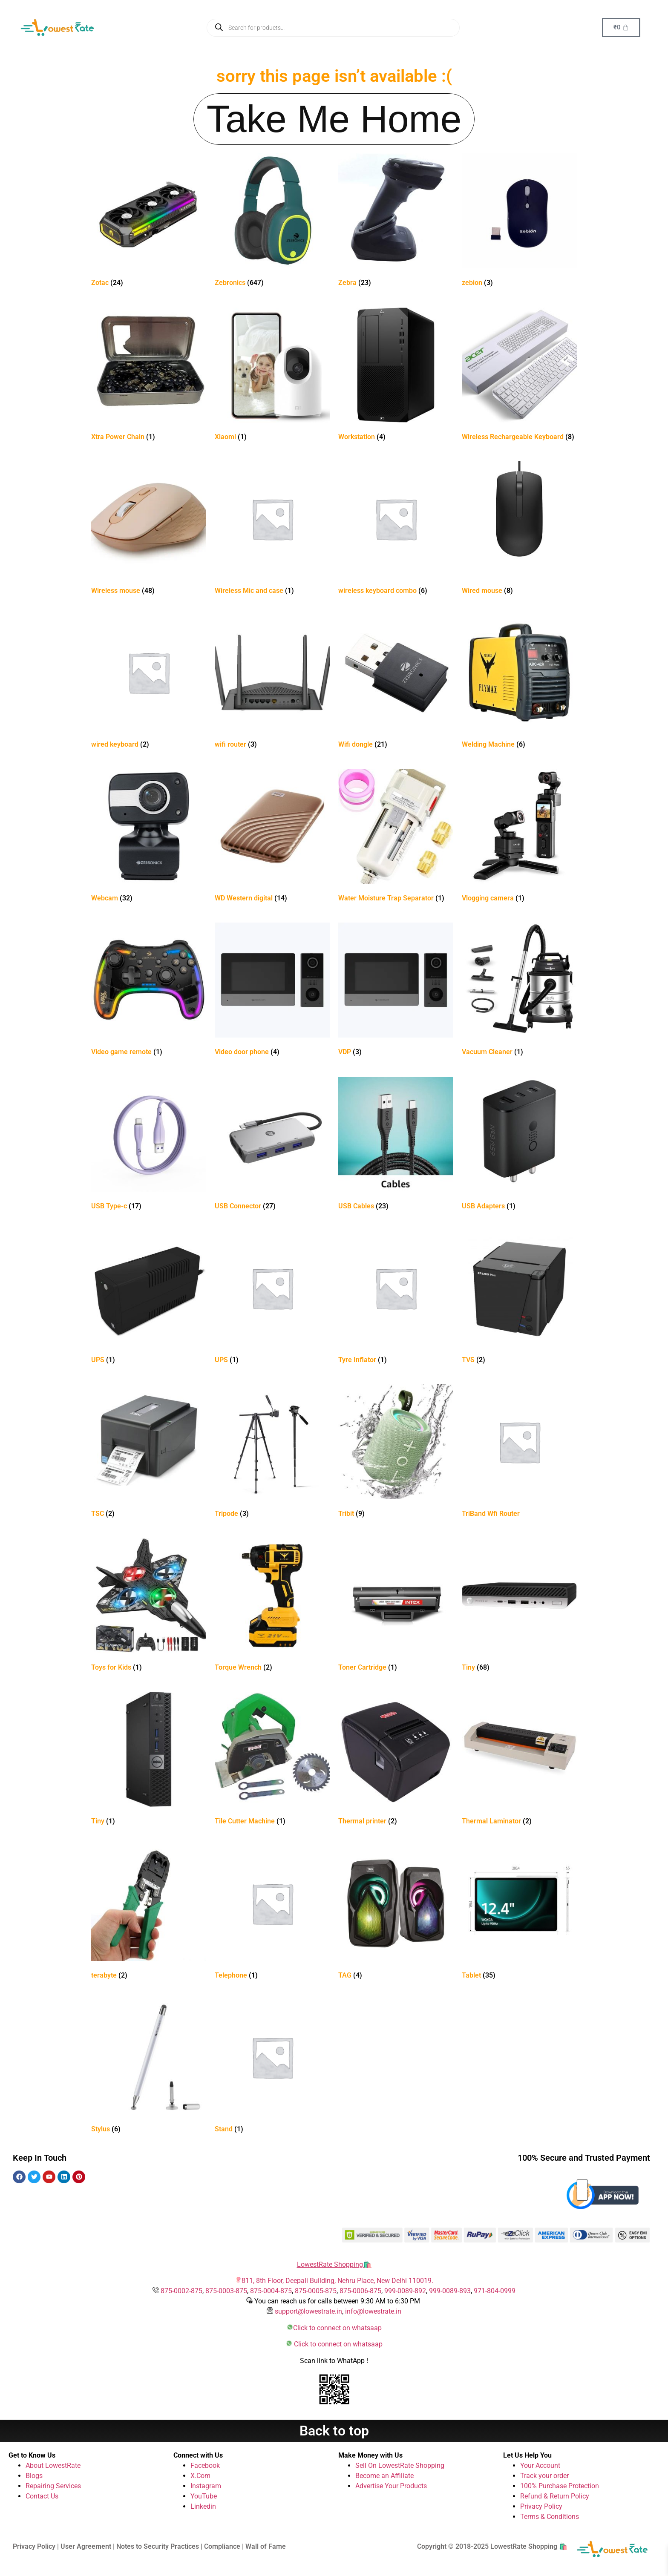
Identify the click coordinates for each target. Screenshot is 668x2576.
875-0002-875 (181, 2291)
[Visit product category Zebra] (395, 221)
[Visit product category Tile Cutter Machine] (272, 1760)
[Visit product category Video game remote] (148, 991)
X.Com (200, 2476)
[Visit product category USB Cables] (395, 1145)
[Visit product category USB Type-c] (148, 1145)
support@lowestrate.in (308, 2311)
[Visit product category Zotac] (148, 221)
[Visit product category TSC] (148, 1452)
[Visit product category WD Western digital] (272, 837)
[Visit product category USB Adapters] (519, 1145)
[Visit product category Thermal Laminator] (519, 1760)
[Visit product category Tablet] (519, 1914)
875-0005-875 (316, 2291)
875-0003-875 (226, 2291)
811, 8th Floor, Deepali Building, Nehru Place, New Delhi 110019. (337, 2281)
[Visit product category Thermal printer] (395, 1760)
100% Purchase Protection (559, 2486)
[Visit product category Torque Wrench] (272, 1606)
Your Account (540, 2465)
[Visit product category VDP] (395, 991)
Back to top (334, 2431)
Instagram (205, 2486)
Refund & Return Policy (554, 2496)
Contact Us (42, 2496)
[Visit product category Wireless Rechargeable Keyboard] (519, 376)
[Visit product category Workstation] (395, 376)
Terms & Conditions (549, 2517)
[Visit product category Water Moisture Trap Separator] (395, 837)
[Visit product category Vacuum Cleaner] (519, 991)
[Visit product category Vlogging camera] (519, 837)
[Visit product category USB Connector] (272, 1145)
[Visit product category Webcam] (148, 837)
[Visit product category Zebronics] (272, 221)
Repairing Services (53, 2486)
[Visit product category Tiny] (519, 1606)
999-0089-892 (405, 2291)
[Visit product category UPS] (148, 1298)
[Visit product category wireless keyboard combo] (395, 529)
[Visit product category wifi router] (272, 683)
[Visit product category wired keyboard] (148, 683)
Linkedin (203, 2506)
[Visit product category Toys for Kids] (148, 1606)
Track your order (544, 2476)
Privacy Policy (541, 2506)
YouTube (203, 2496)
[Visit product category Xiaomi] (272, 376)
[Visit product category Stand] (272, 2068)
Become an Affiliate (384, 2476)
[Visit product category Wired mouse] (519, 529)
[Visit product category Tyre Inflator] (395, 1298)
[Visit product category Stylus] (148, 2068)
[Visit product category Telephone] (272, 1914)
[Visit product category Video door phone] (272, 991)
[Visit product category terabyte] (148, 1914)
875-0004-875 (271, 2291)
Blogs (34, 2476)
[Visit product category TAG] (395, 1914)
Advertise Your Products (391, 2486)
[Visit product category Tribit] (395, 1452)
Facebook (205, 2465)
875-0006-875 (360, 2291)
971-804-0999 (494, 2291)
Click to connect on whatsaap (337, 2328)
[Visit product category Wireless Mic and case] (272, 529)
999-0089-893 (450, 2291)
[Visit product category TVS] (519, 1298)
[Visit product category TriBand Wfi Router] (519, 1452)
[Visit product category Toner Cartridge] (395, 1606)
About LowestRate (53, 2465)
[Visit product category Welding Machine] (519, 683)
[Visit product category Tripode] (272, 1452)
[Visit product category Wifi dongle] (395, 683)
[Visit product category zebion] (519, 221)
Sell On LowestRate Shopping (399, 2465)
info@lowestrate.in (373, 2311)
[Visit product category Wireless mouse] (148, 529)
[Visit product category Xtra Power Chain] (148, 376)
